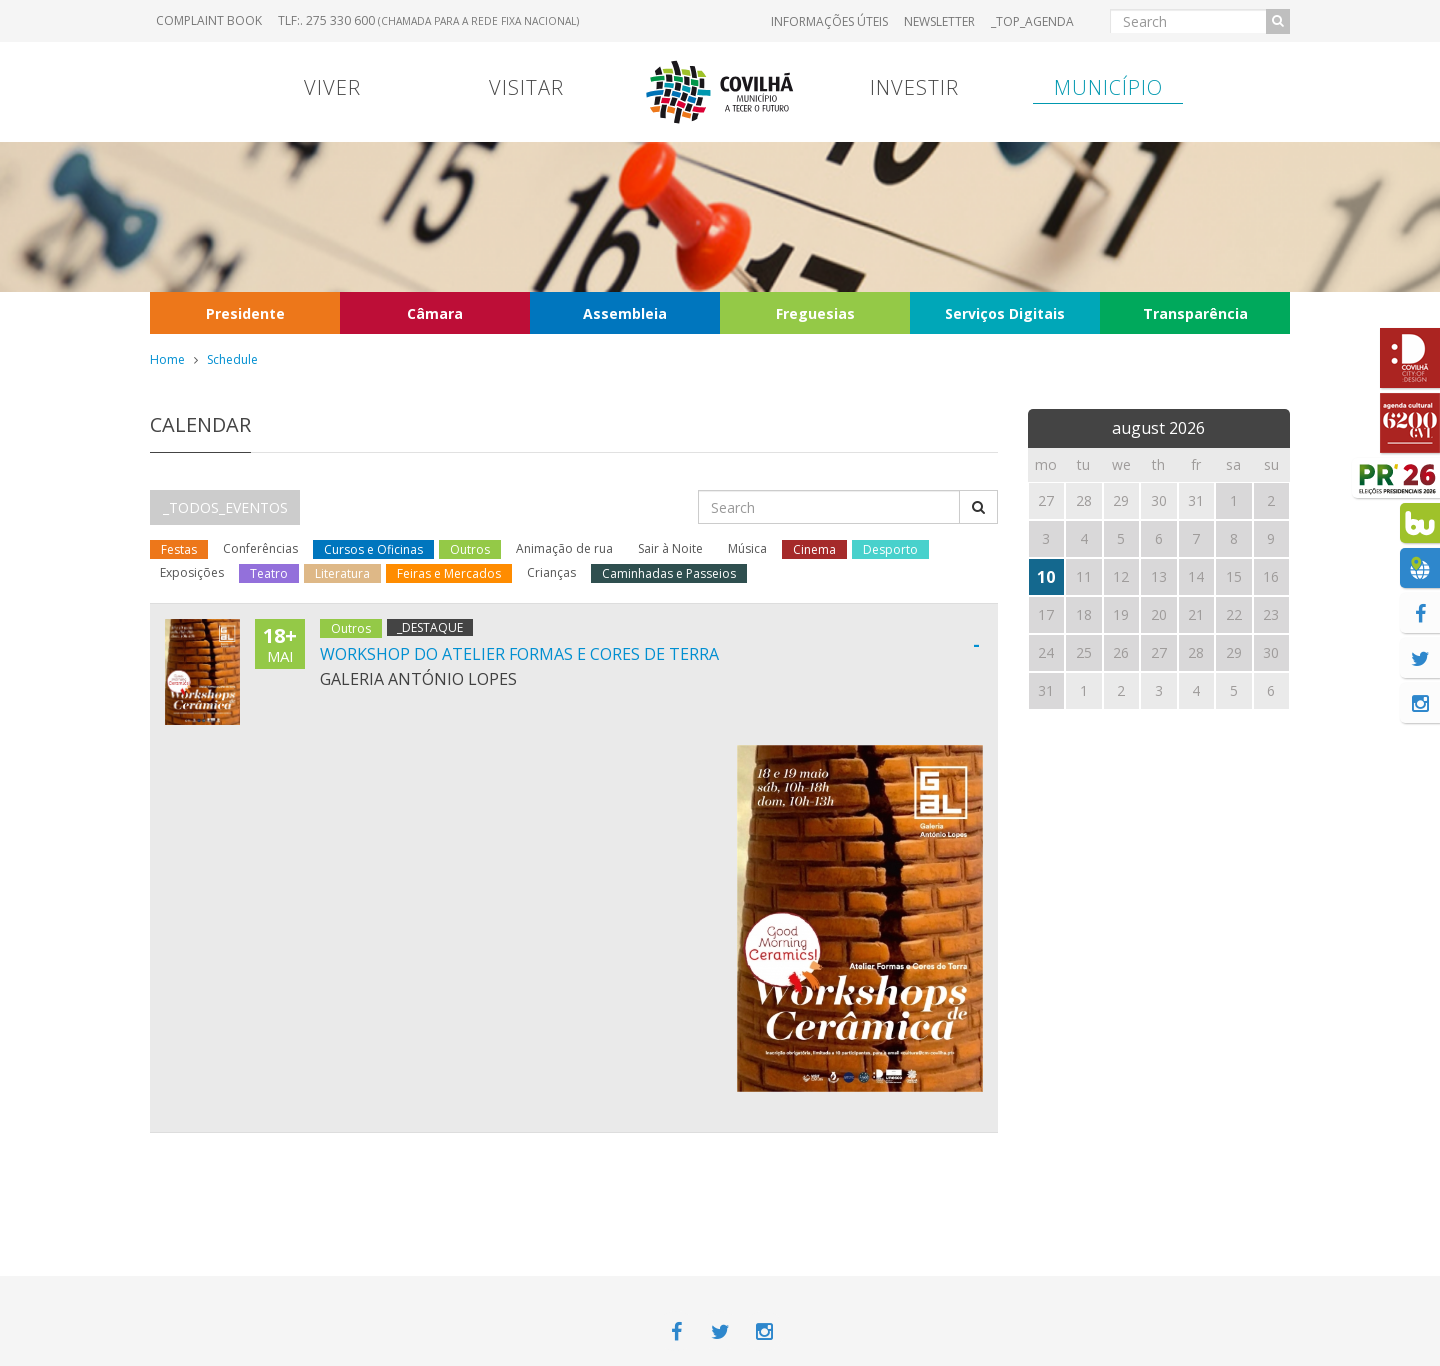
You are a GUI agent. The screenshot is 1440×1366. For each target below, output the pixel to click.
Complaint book (209, 20)
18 (1084, 614)
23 (1271, 614)
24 (1046, 652)
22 (1234, 614)
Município (1108, 87)
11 (1084, 576)
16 (1271, 576)
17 (1046, 614)
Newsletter (939, 21)
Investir (914, 87)
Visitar (526, 87)
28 (1196, 652)
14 (1196, 576)
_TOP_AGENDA (1032, 21)
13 (1159, 576)
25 (1084, 652)
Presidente (245, 313)
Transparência (1195, 313)
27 (1159, 652)
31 (1046, 690)
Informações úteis (829, 21)
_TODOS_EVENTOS (225, 507)
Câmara (435, 313)
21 (1196, 614)
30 (1271, 652)
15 (1234, 576)
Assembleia (625, 313)
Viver (332, 87)
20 (1159, 614)
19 (1121, 614)
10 (1046, 577)
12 (1121, 576)
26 (1121, 652)
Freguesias (815, 313)
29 (1234, 652)
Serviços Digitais (1005, 313)
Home (167, 359)
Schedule (232, 359)
